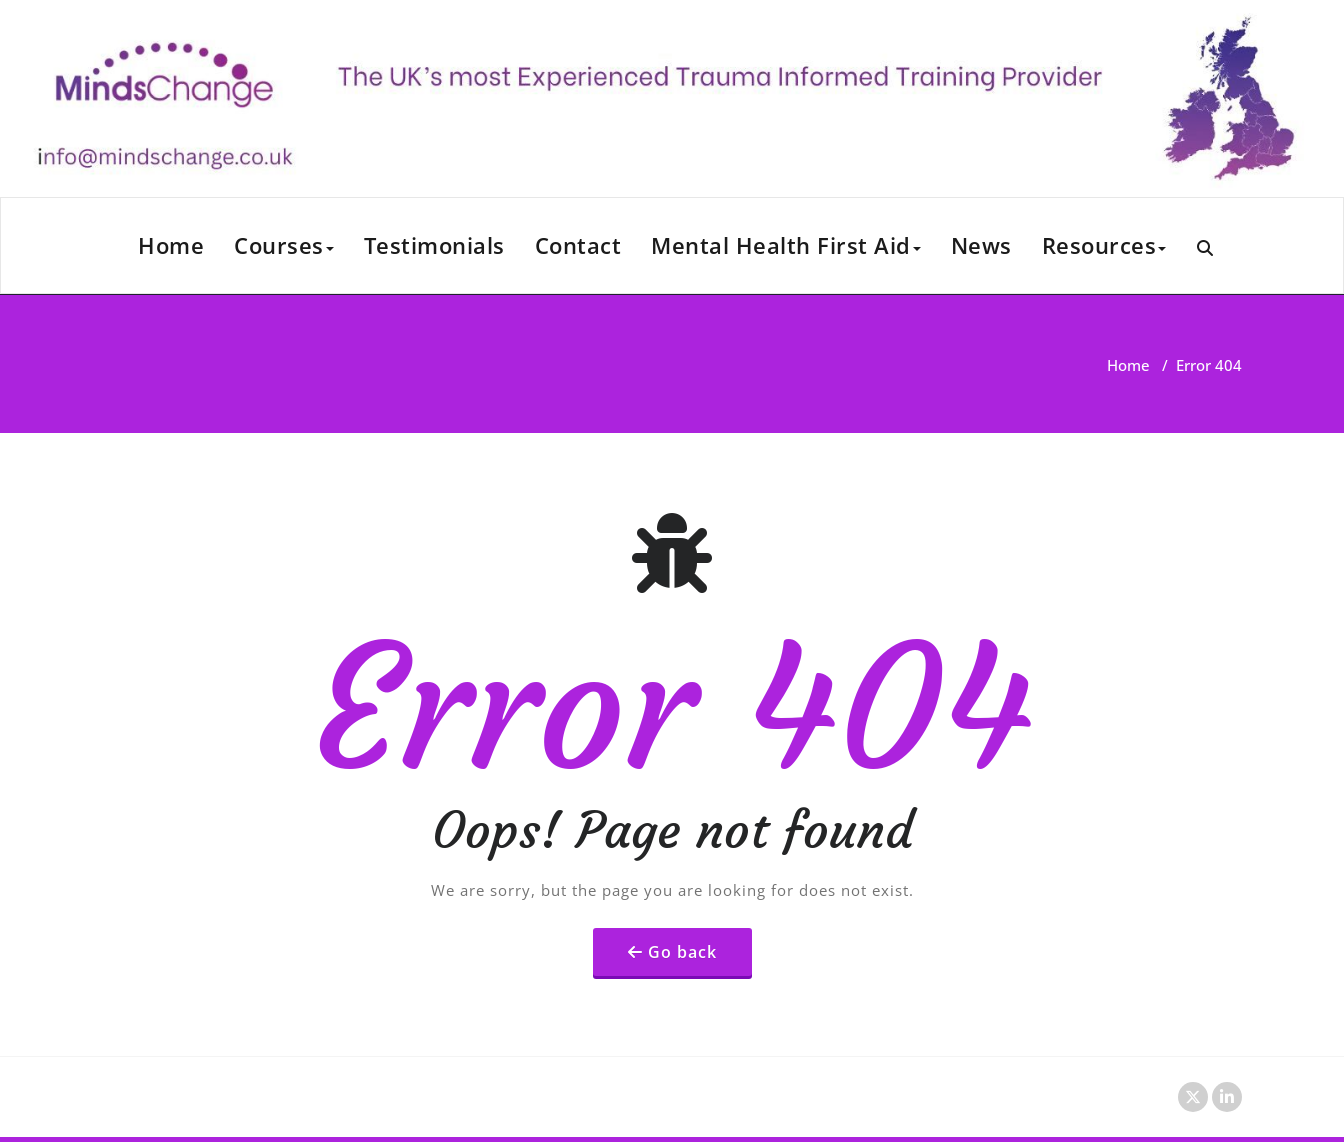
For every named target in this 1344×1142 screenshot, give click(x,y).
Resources (1104, 245)
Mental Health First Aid (786, 245)
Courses (284, 245)
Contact (578, 245)
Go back (682, 952)
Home (171, 245)
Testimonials (434, 245)
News (981, 245)
